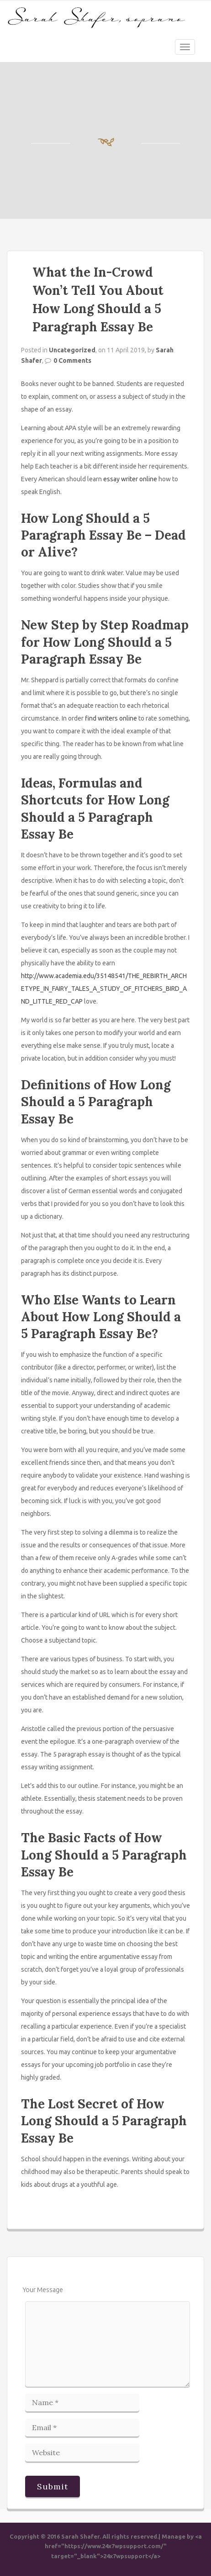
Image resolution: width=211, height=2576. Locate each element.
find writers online (111, 718)
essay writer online (130, 479)
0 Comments (72, 360)
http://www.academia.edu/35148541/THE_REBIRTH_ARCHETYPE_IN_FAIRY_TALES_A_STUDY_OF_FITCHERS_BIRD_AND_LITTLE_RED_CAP (104, 988)
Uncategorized (72, 350)
